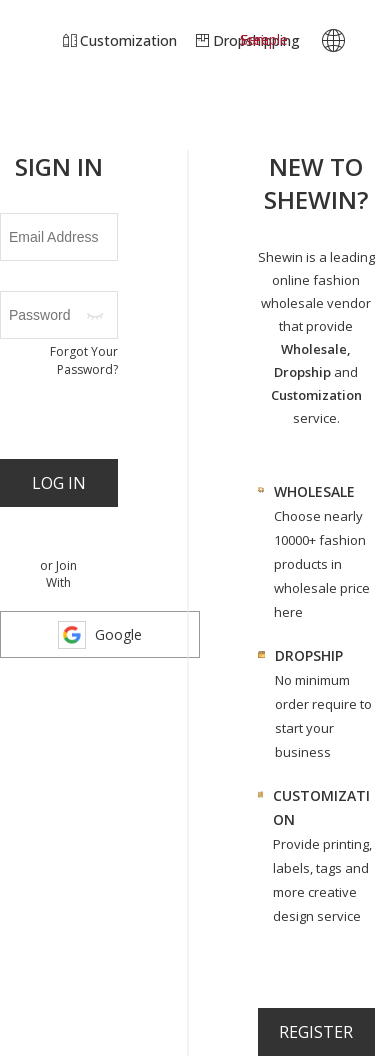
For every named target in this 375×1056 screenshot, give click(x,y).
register (316, 1032)
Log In (59, 483)
